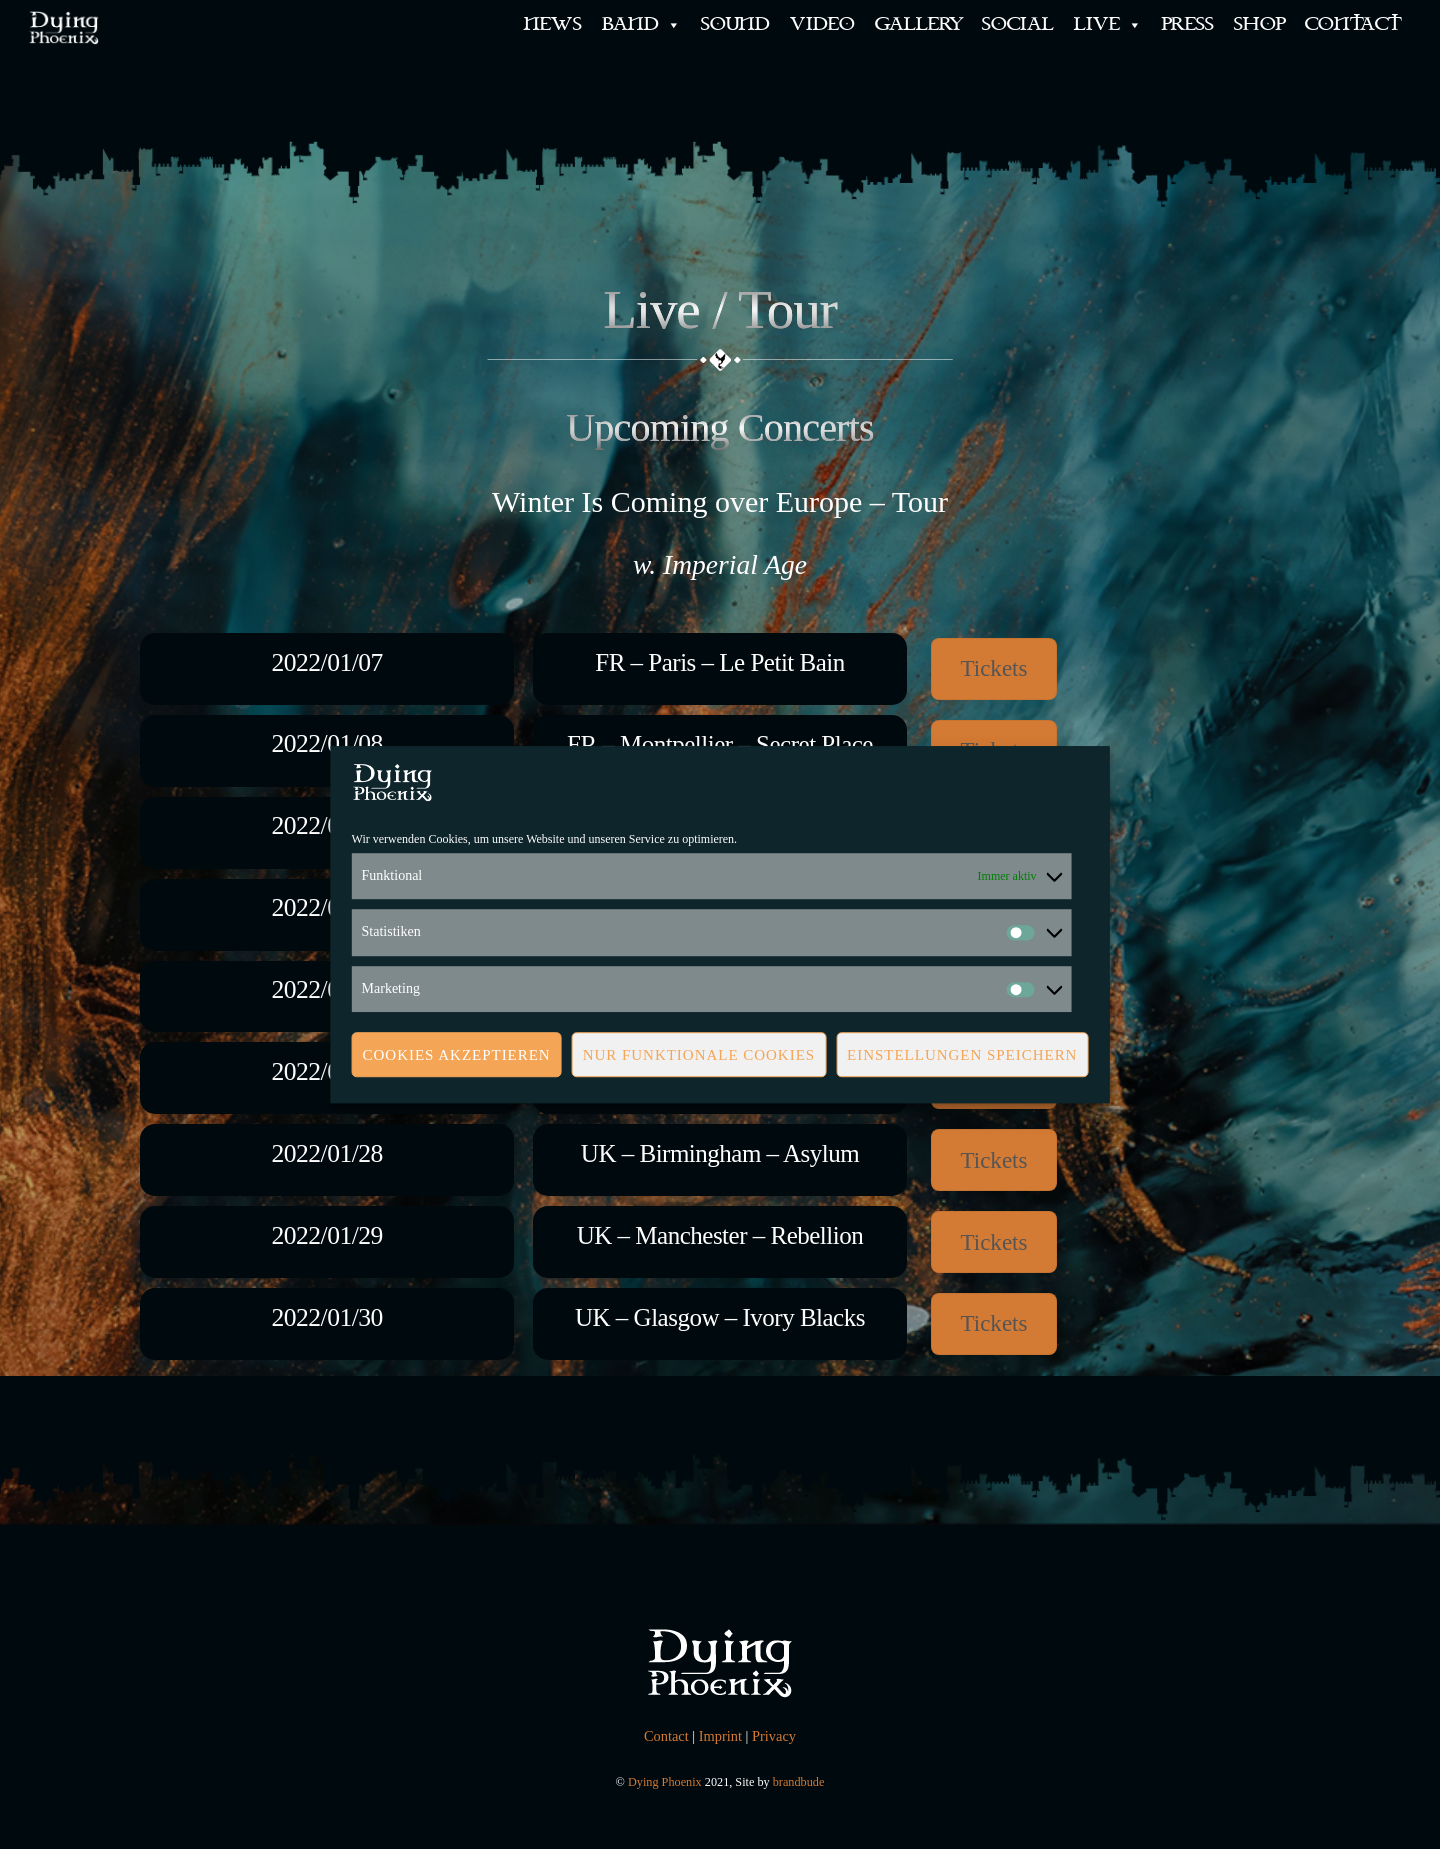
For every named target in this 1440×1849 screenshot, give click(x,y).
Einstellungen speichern (962, 1055)
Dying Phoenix (665, 1782)
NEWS (553, 24)
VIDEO (822, 24)
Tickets (993, 668)
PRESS (1188, 24)
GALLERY (918, 24)
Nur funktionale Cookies (699, 1055)
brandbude (799, 1782)
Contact (666, 1736)
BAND (641, 25)
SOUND (735, 24)
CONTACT (1353, 24)
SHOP (1259, 24)
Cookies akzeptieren (457, 1055)
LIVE (1108, 25)
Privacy (774, 1736)
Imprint (720, 1736)
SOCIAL (1018, 24)
